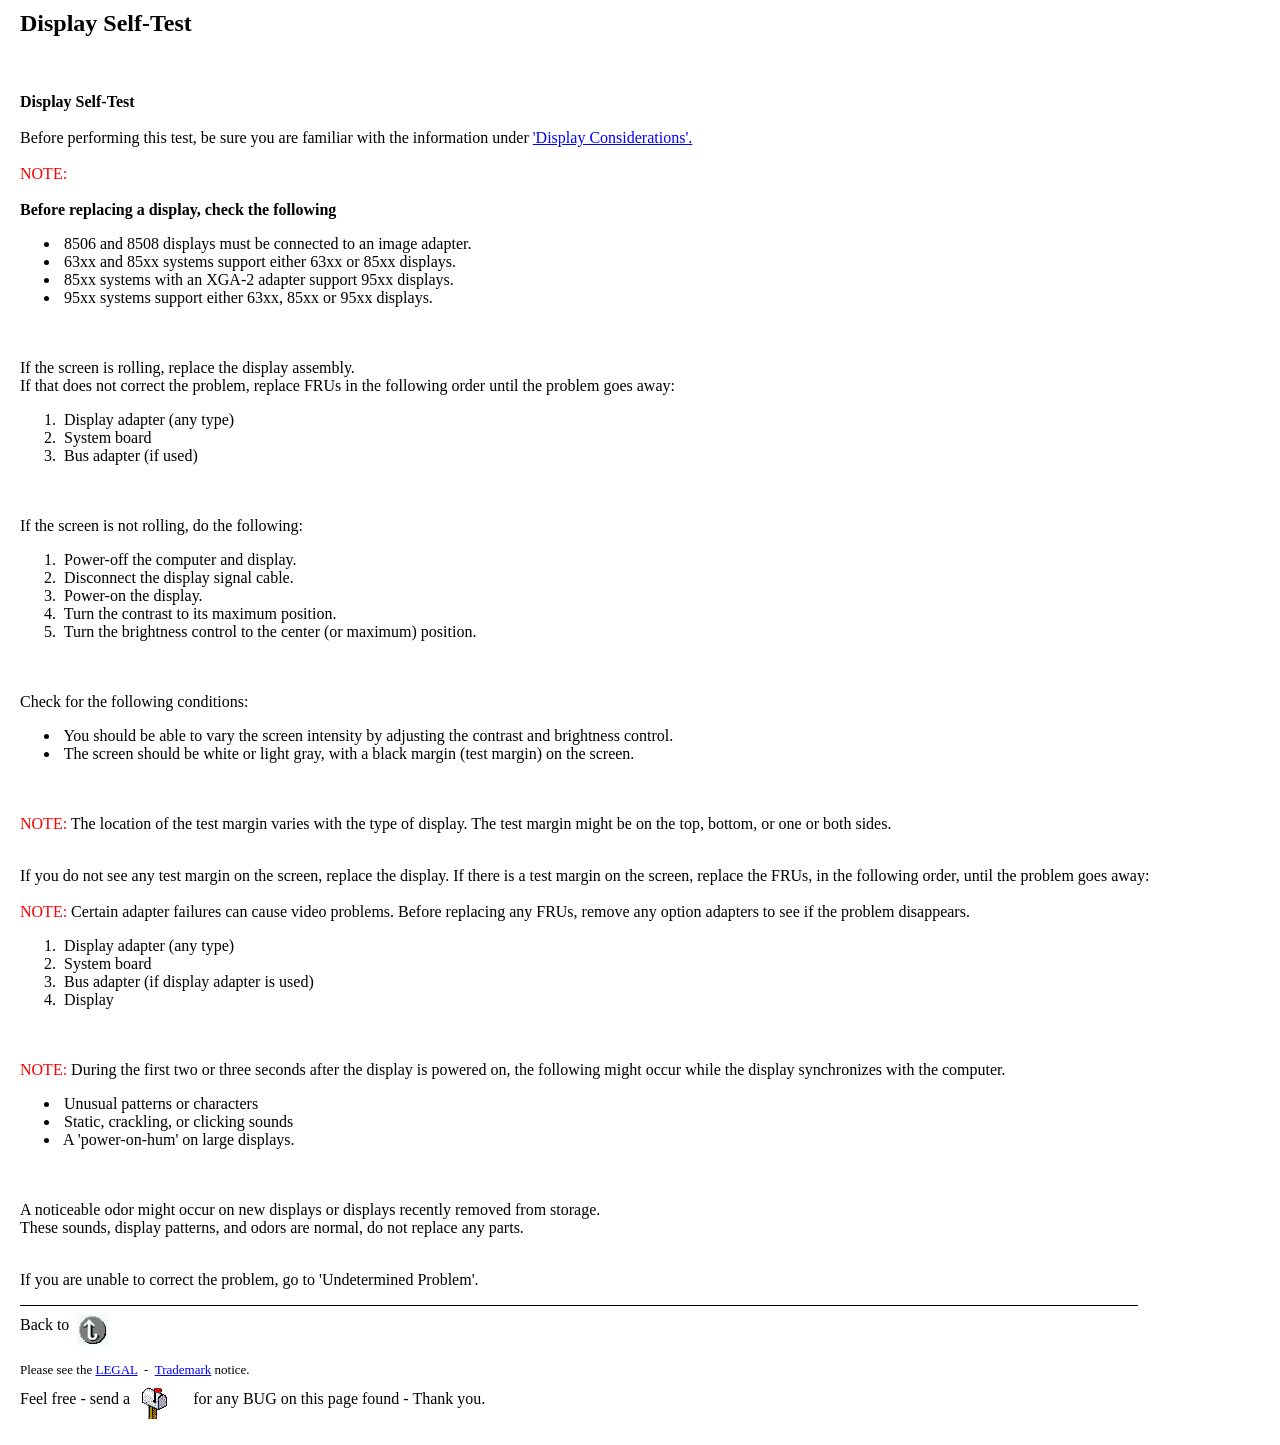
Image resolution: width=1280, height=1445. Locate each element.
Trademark (183, 1369)
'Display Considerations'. (613, 137)
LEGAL (116, 1369)
